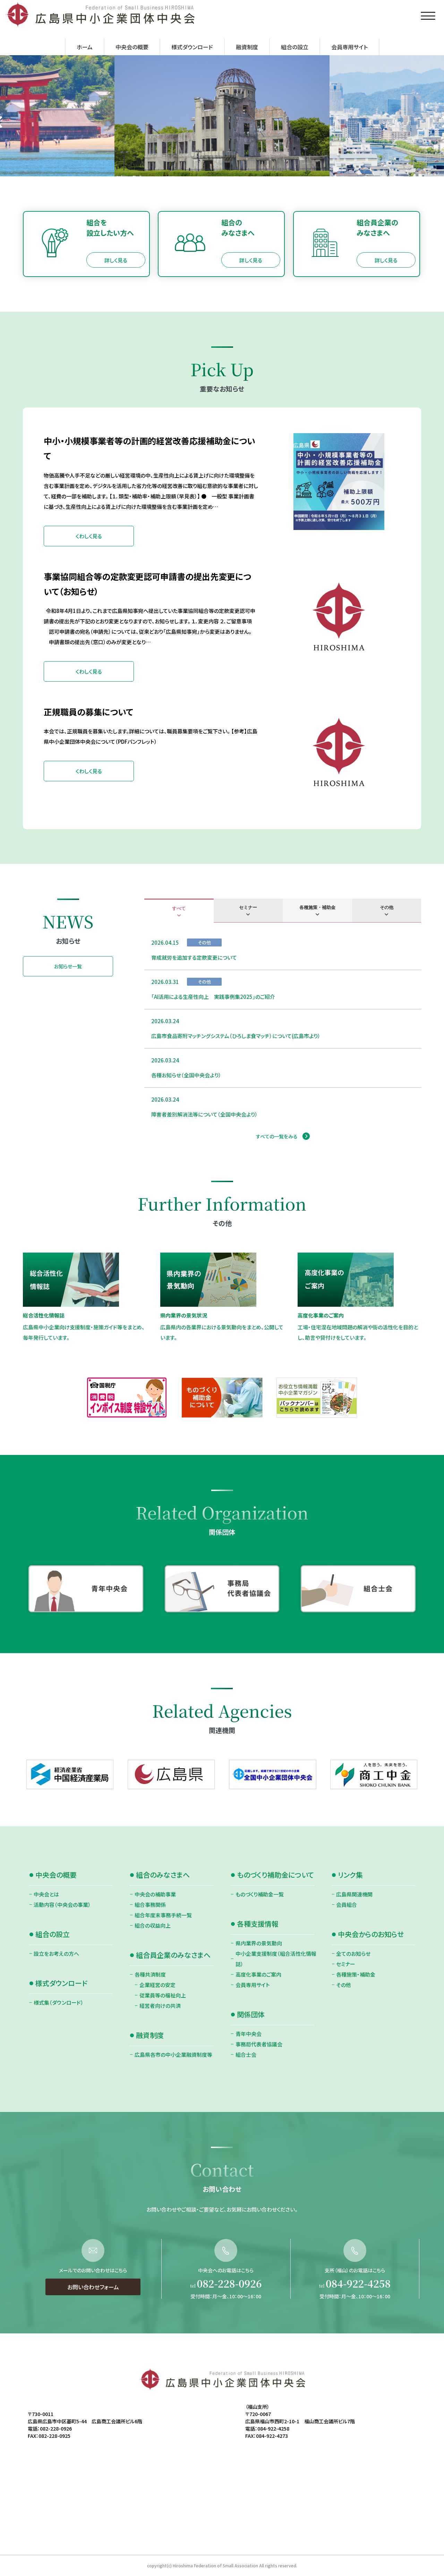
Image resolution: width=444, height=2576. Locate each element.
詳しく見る (115, 260)
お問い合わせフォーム (93, 2321)
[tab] (179, 911)
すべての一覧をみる (277, 1136)
